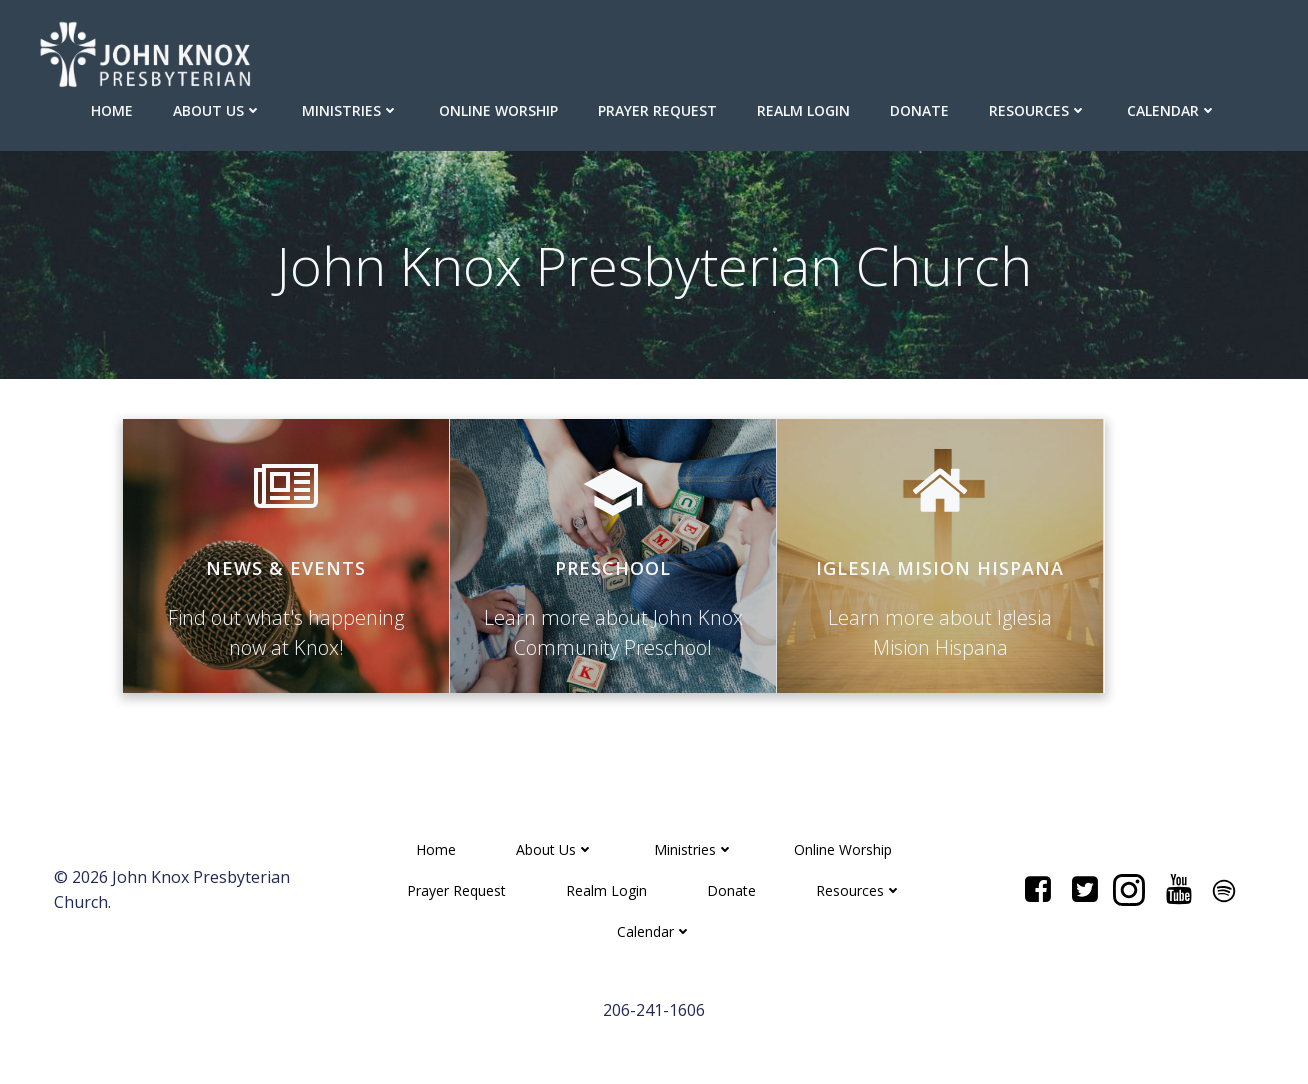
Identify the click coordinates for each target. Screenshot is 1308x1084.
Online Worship (498, 110)
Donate (919, 110)
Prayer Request (657, 110)
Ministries (350, 110)
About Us (217, 110)
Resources (1038, 110)
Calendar (1172, 110)
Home (112, 110)
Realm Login (803, 110)
